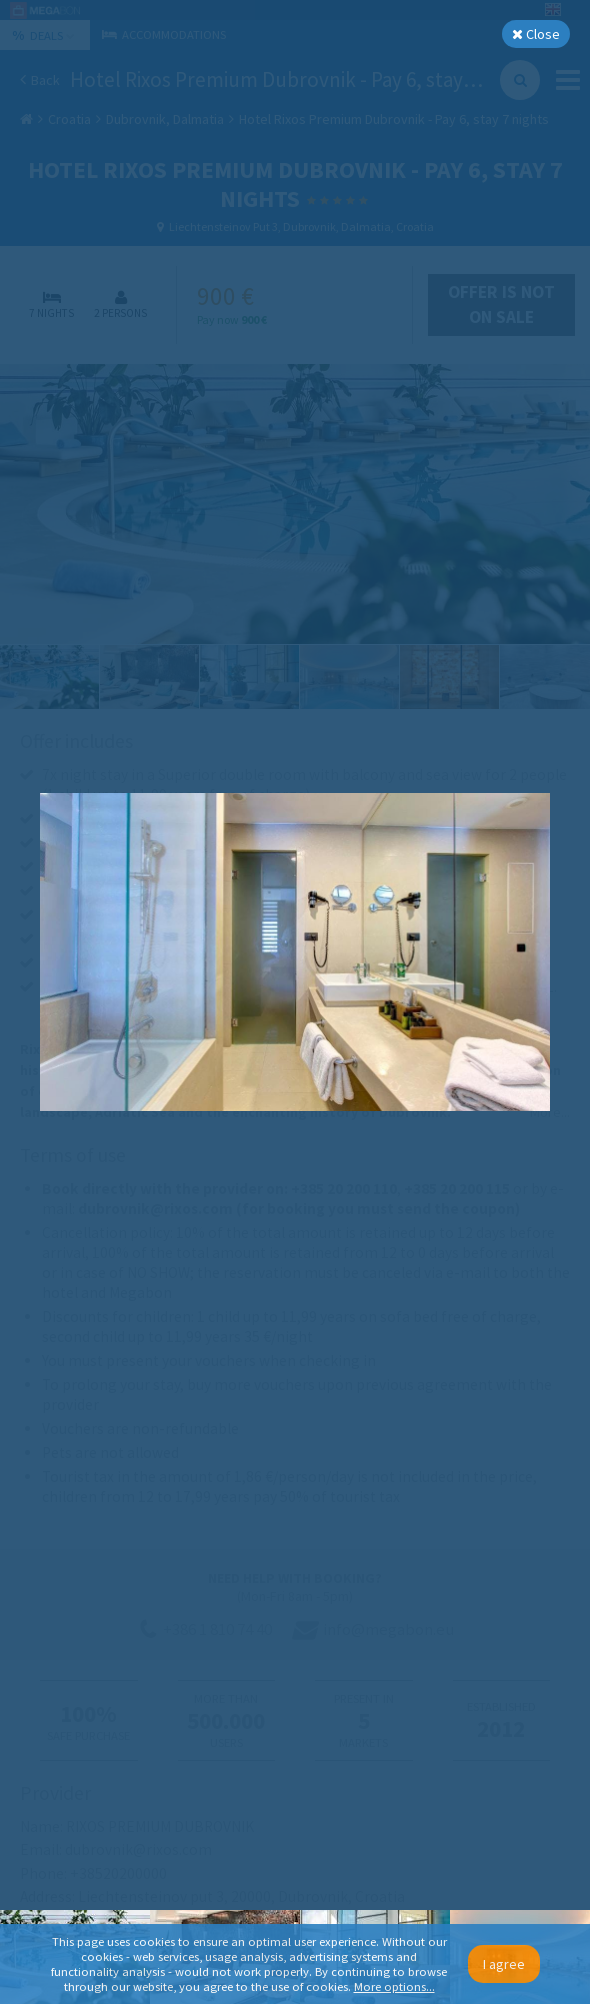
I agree (504, 1964)
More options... (394, 1986)
